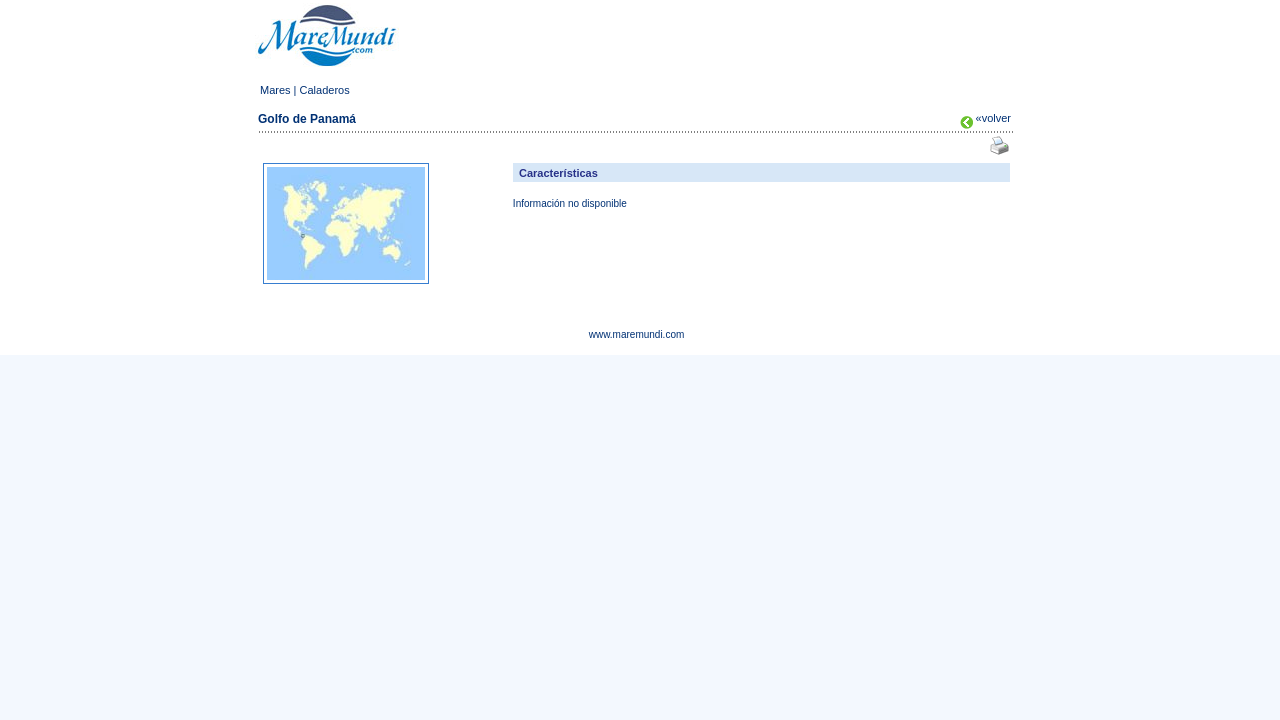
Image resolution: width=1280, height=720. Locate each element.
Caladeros (325, 90)
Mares (275, 90)
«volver (993, 118)
